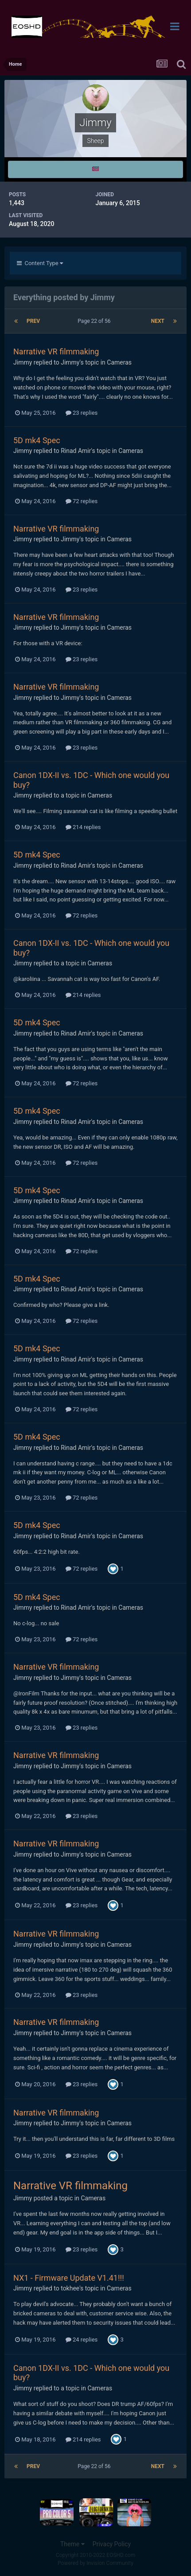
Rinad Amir (76, 450)
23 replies (81, 412)
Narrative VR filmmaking (56, 351)
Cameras (119, 362)
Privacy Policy (112, 2544)
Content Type (40, 263)
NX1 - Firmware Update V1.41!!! (68, 2277)
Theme (72, 2544)
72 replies (81, 501)
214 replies (83, 827)
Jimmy (22, 362)
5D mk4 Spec (36, 440)
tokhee (70, 2288)
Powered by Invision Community (95, 2563)
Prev (33, 321)
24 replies (81, 2339)
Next (157, 321)
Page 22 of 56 (95, 321)
